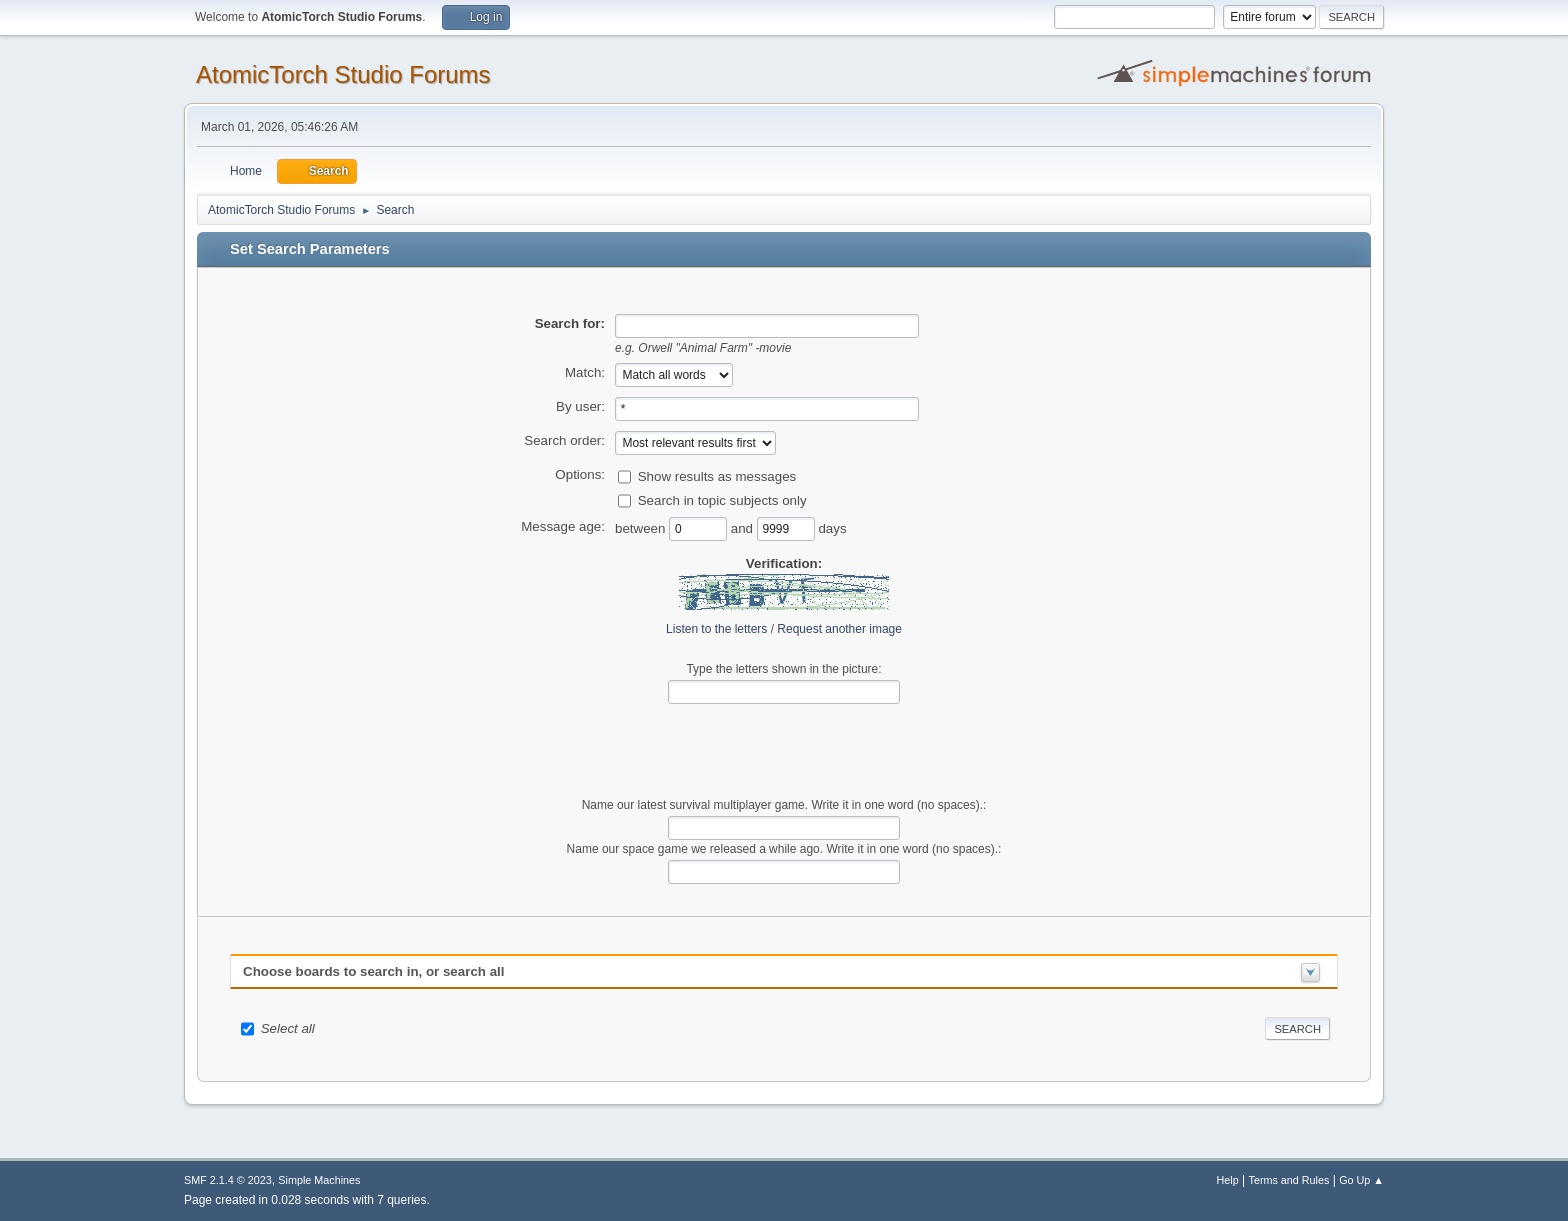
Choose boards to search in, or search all (373, 971)
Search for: (570, 323)
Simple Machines (319, 1180)
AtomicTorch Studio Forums (343, 74)
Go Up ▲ (1361, 1180)
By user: (580, 406)
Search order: (564, 440)
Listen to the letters (716, 629)
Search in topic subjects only (722, 499)
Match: (585, 372)
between (642, 527)
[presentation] (784, 751)
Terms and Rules (1289, 1180)
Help (1228, 1180)
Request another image (839, 629)
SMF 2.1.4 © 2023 (228, 1180)
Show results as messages (717, 475)
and (744, 527)
